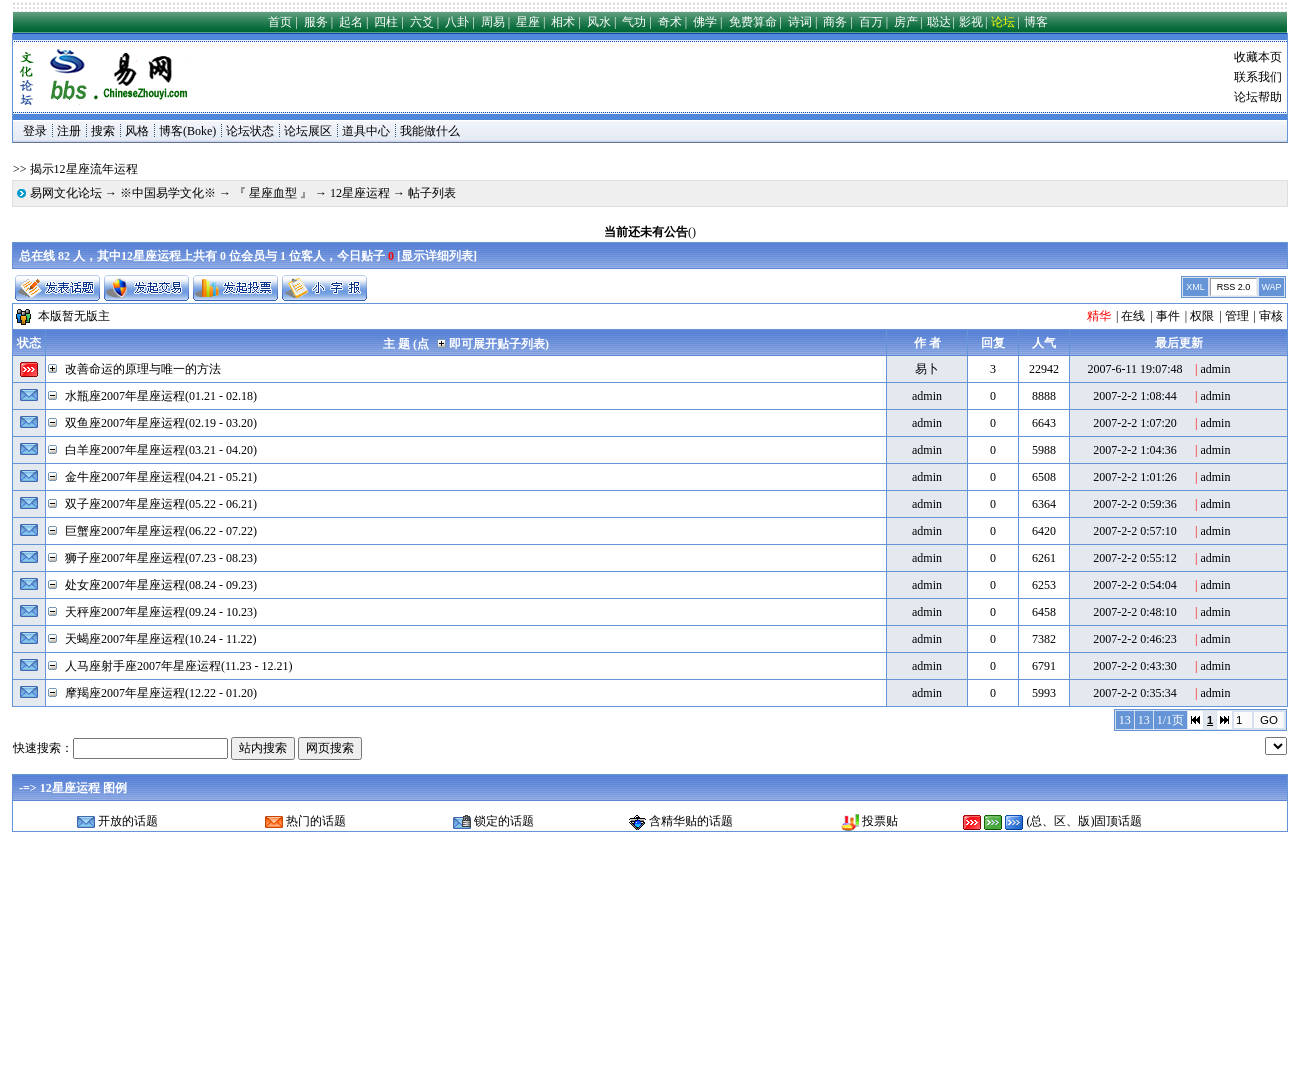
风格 (137, 131)
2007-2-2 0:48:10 (1135, 612)
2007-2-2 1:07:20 (1135, 423)
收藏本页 (1258, 57)
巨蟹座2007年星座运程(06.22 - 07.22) (161, 531)
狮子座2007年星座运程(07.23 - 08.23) (161, 558)
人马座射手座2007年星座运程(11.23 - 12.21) (179, 666)
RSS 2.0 (1234, 287)
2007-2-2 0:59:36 (1135, 504)
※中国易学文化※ (168, 193)
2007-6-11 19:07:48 (1134, 369)
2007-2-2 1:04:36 (1135, 450)
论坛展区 (308, 131)
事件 (1168, 316)
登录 (35, 131)
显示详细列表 (437, 256)
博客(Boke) (187, 131)
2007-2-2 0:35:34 (1135, 693)
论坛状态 (250, 131)
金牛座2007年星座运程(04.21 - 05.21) (161, 477)
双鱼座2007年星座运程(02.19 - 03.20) (161, 423)
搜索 (103, 131)
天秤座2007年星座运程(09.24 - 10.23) (161, 612)
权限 (1202, 316)
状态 (29, 343)
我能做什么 (430, 131)
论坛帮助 (1258, 97)
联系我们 (1258, 77)
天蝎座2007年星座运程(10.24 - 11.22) (161, 639)
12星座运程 (360, 193)
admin (1215, 369)
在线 (1133, 316)
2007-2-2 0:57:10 (1135, 531)
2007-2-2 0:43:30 (1135, 666)
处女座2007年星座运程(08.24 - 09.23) (161, 585)
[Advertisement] (567, 77)
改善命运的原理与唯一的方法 (143, 369)
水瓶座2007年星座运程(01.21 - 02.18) (161, 396)
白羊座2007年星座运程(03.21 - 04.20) (161, 450)
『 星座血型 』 (273, 193)
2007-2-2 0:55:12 (1135, 558)
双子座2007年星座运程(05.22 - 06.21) (161, 504)
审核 (1271, 316)
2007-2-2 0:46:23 (1135, 639)
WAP (1271, 287)
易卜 (927, 369)
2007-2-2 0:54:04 (1135, 585)
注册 (69, 131)
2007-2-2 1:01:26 (1135, 477)
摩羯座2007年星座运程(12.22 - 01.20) (161, 693)
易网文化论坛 (66, 193)
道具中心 (366, 131)
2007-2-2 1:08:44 (1135, 396)
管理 (1237, 316)
